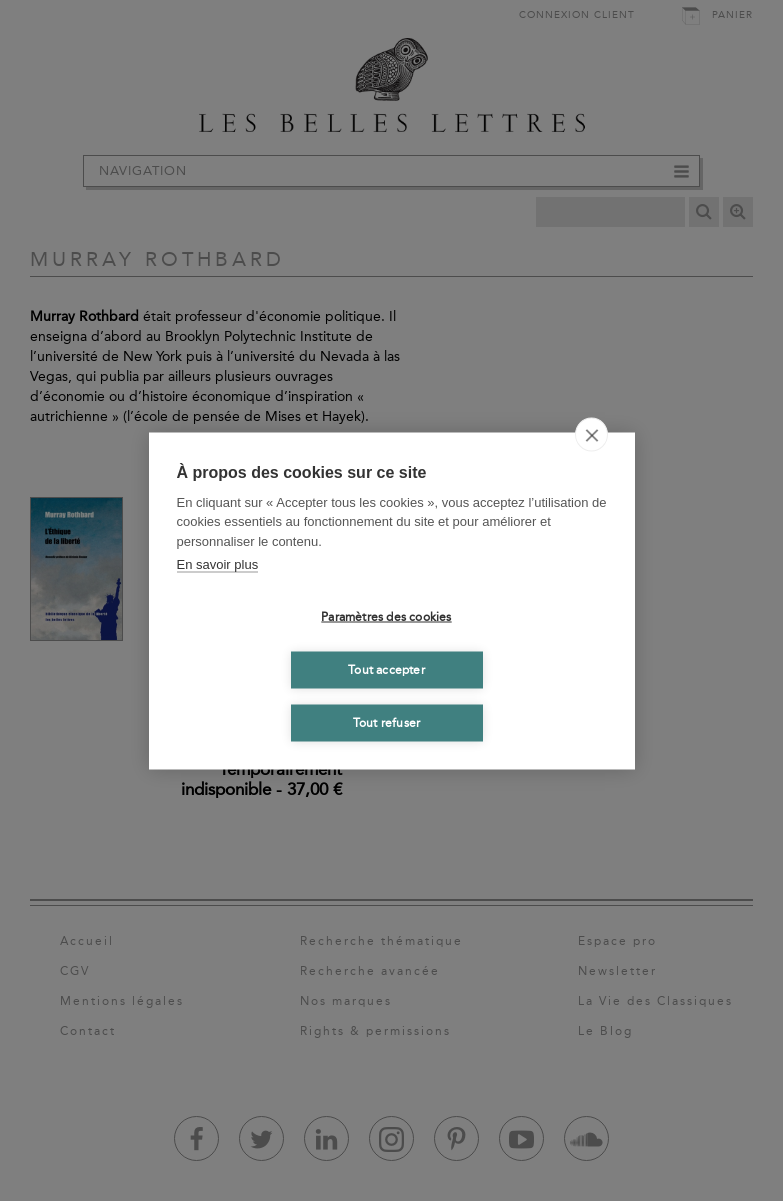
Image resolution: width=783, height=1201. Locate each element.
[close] (591, 434)
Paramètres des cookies (386, 617)
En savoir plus (218, 564)
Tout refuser (386, 723)
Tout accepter (386, 670)
